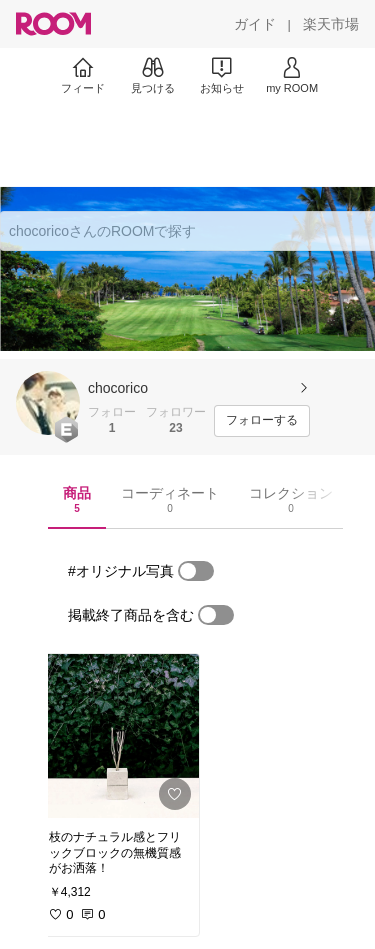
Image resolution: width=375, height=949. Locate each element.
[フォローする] (262, 421)
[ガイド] (255, 24)
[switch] (196, 571)
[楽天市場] (331, 24)
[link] (118, 736)
